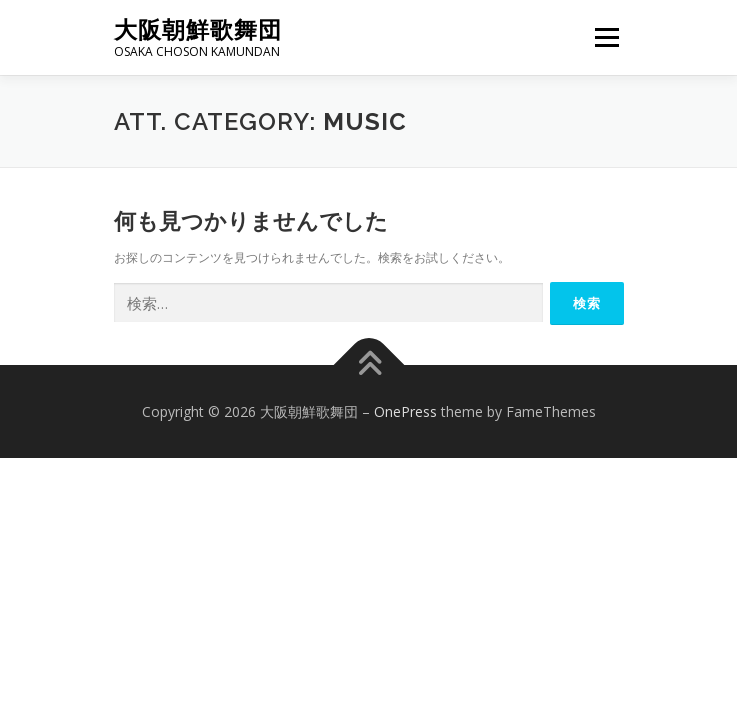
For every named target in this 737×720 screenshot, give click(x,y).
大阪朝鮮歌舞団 (198, 29)
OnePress (405, 411)
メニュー (606, 37)
